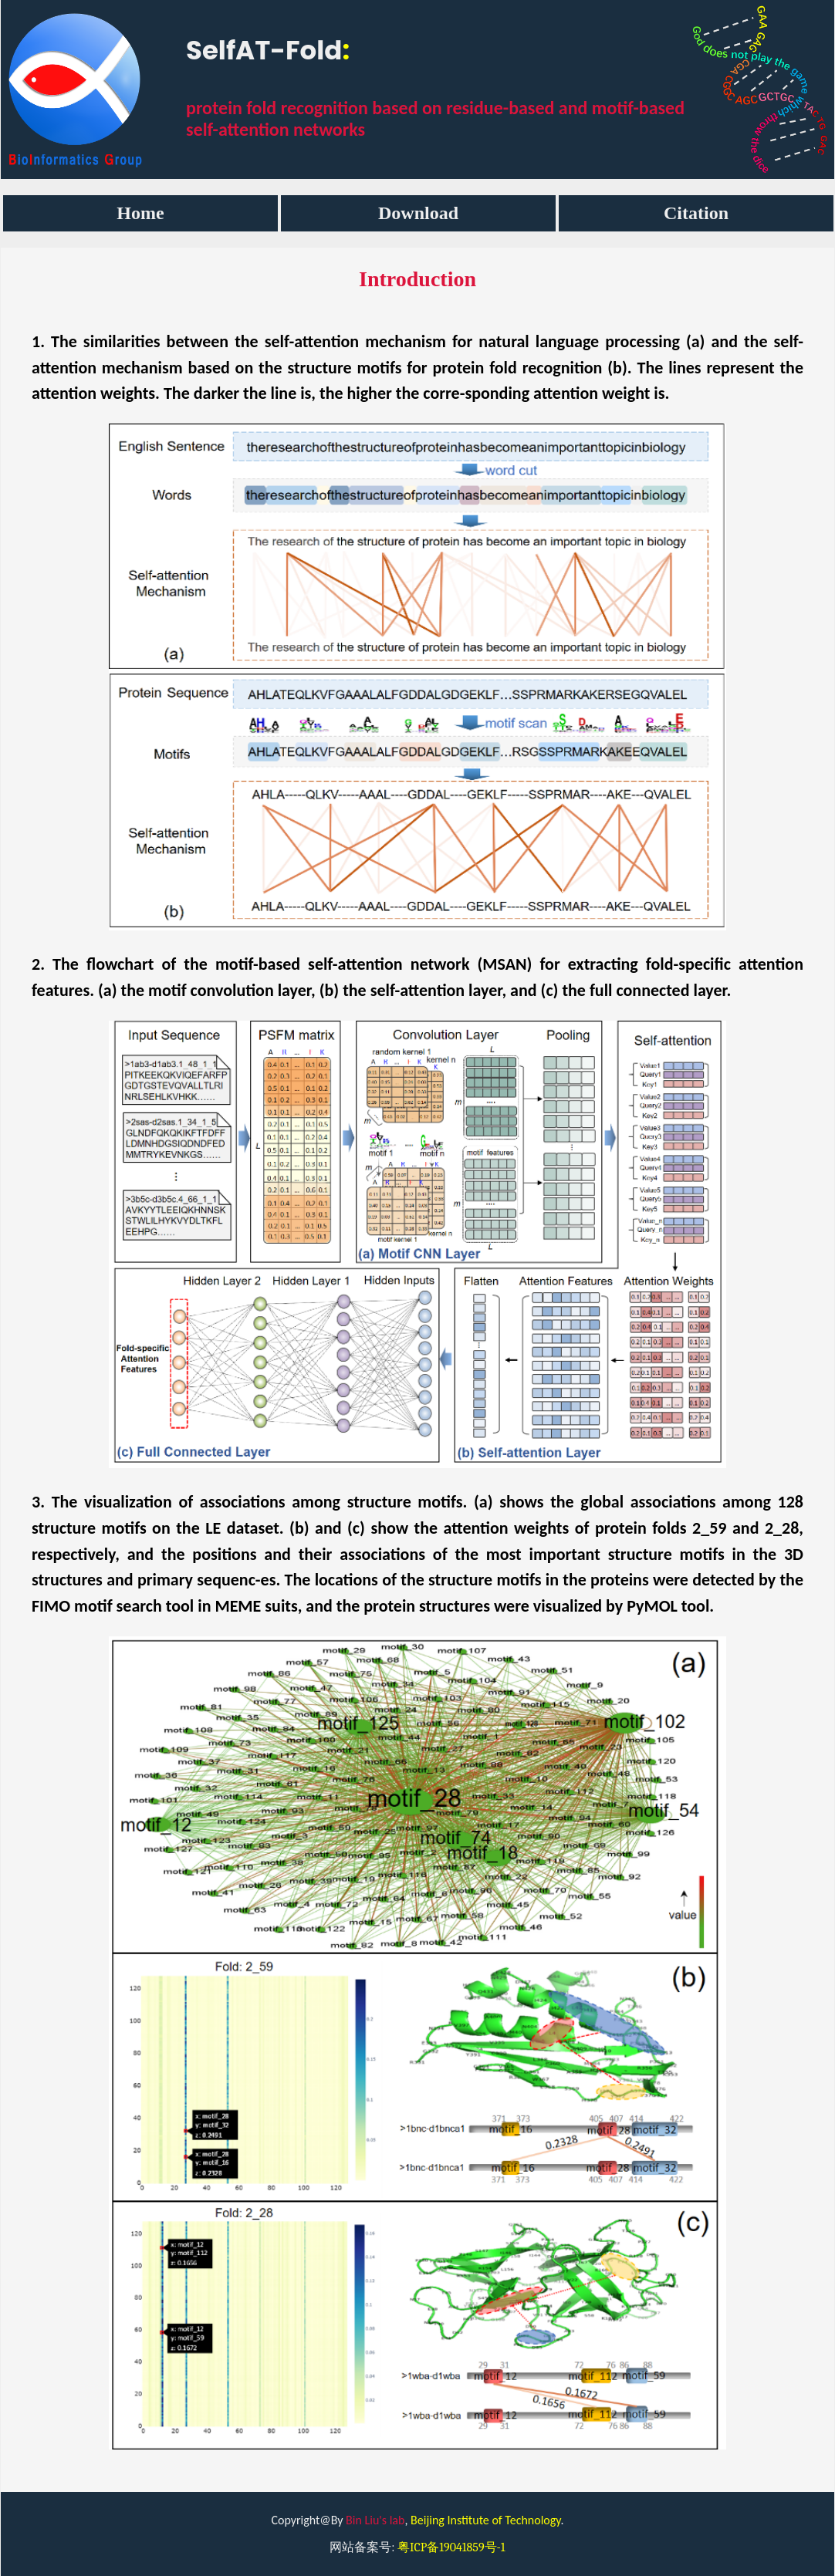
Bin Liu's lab (375, 2520)
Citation (696, 213)
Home (140, 213)
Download (418, 213)
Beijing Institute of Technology (485, 2520)
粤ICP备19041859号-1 (451, 2547)
